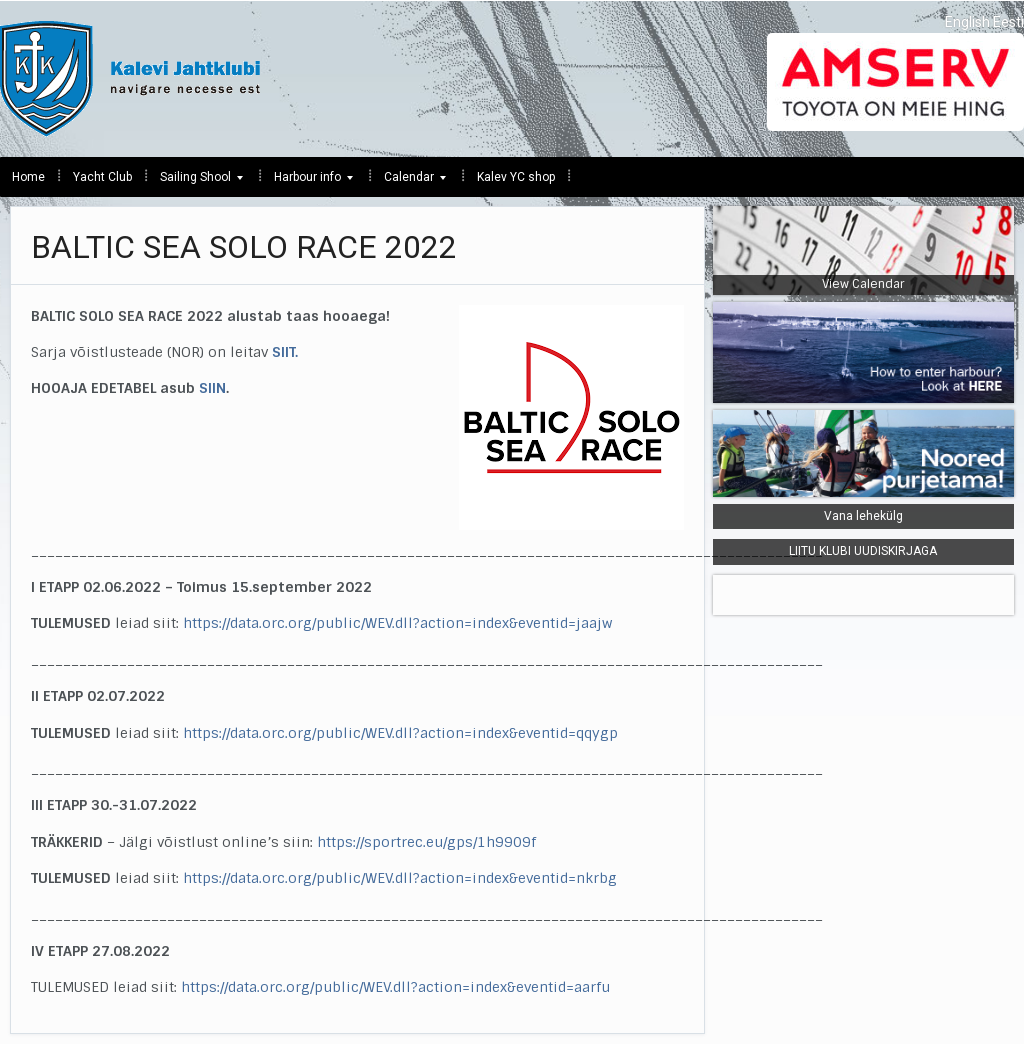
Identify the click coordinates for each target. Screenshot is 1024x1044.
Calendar (409, 182)
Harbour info (307, 182)
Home (28, 177)
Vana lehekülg (863, 516)
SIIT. (285, 352)
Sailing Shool (195, 182)
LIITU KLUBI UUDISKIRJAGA (863, 551)
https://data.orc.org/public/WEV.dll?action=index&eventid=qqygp (400, 733)
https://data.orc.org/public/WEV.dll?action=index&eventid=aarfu (395, 987)
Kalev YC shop (516, 177)
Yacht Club (102, 177)
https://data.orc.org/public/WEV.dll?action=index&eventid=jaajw (397, 623)
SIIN (212, 388)
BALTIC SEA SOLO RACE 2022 (244, 247)
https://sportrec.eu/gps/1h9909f (426, 842)
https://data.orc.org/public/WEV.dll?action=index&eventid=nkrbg (400, 878)
